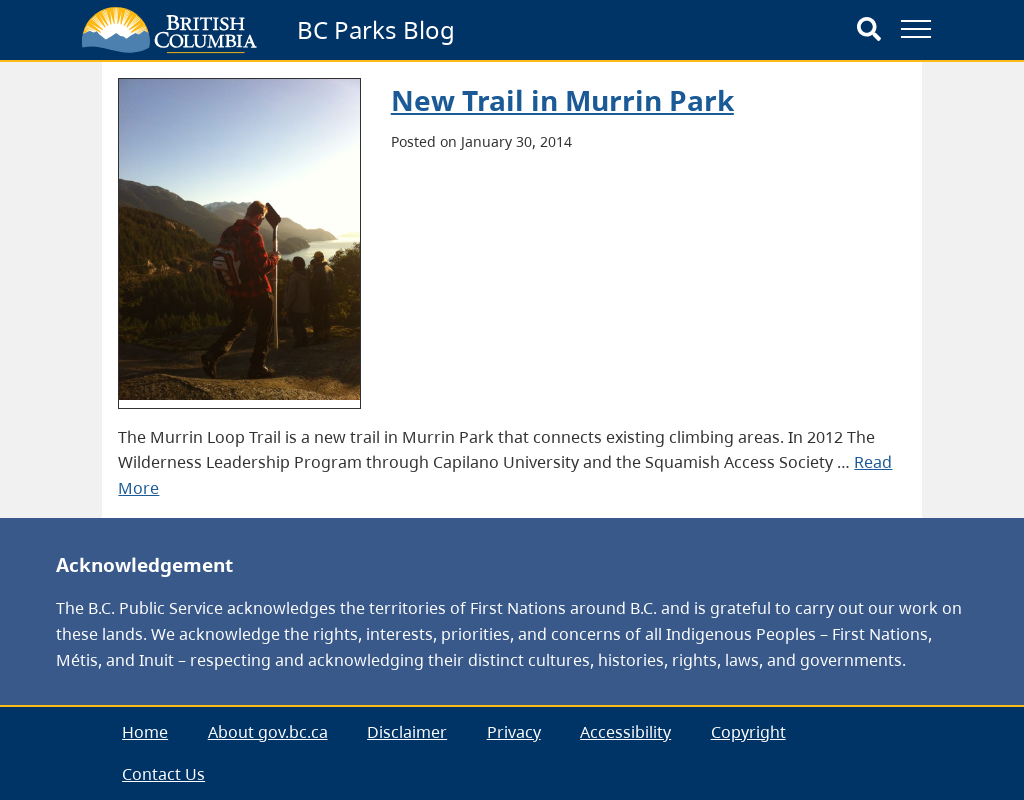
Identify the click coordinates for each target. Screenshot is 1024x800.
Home (145, 732)
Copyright (748, 732)
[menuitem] (145, 732)
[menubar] (511, 753)
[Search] (869, 30)
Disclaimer (407, 732)
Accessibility (625, 732)
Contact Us (163, 774)
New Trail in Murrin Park (562, 100)
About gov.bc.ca (268, 732)
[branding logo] (169, 30)
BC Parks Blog (376, 29)
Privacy (514, 732)
